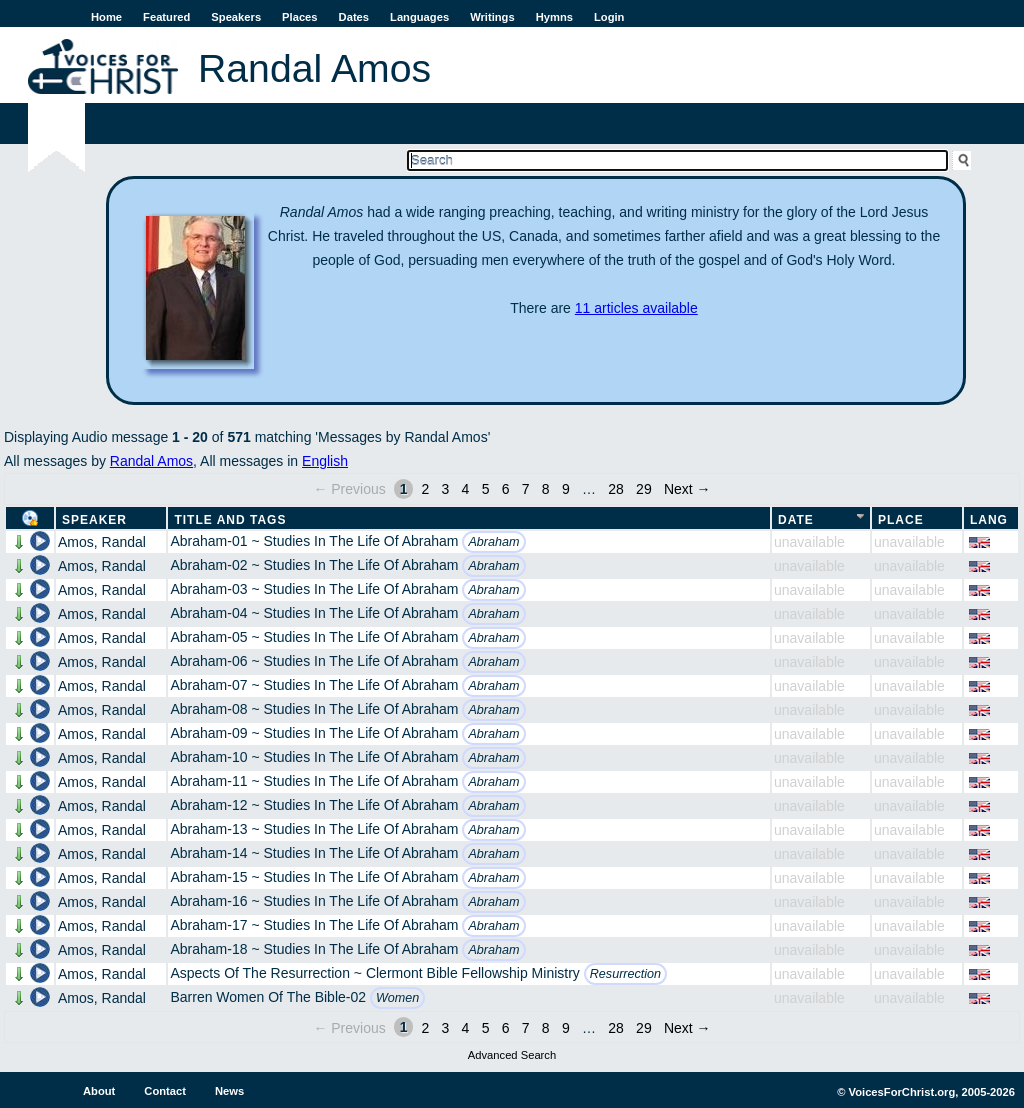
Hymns (554, 17)
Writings (492, 17)
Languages (419, 17)
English (325, 461)
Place (901, 520)
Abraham (493, 542)
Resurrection (625, 974)
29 (644, 489)
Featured (166, 17)
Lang (989, 520)
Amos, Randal (102, 542)
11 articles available (636, 308)
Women (397, 998)
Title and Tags (230, 520)
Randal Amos (151, 461)
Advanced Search (512, 1055)
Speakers (236, 17)
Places (299, 17)
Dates (354, 17)
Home (106, 17)
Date (796, 520)
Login (609, 17)
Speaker (94, 520)
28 (616, 489)
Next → (687, 489)
